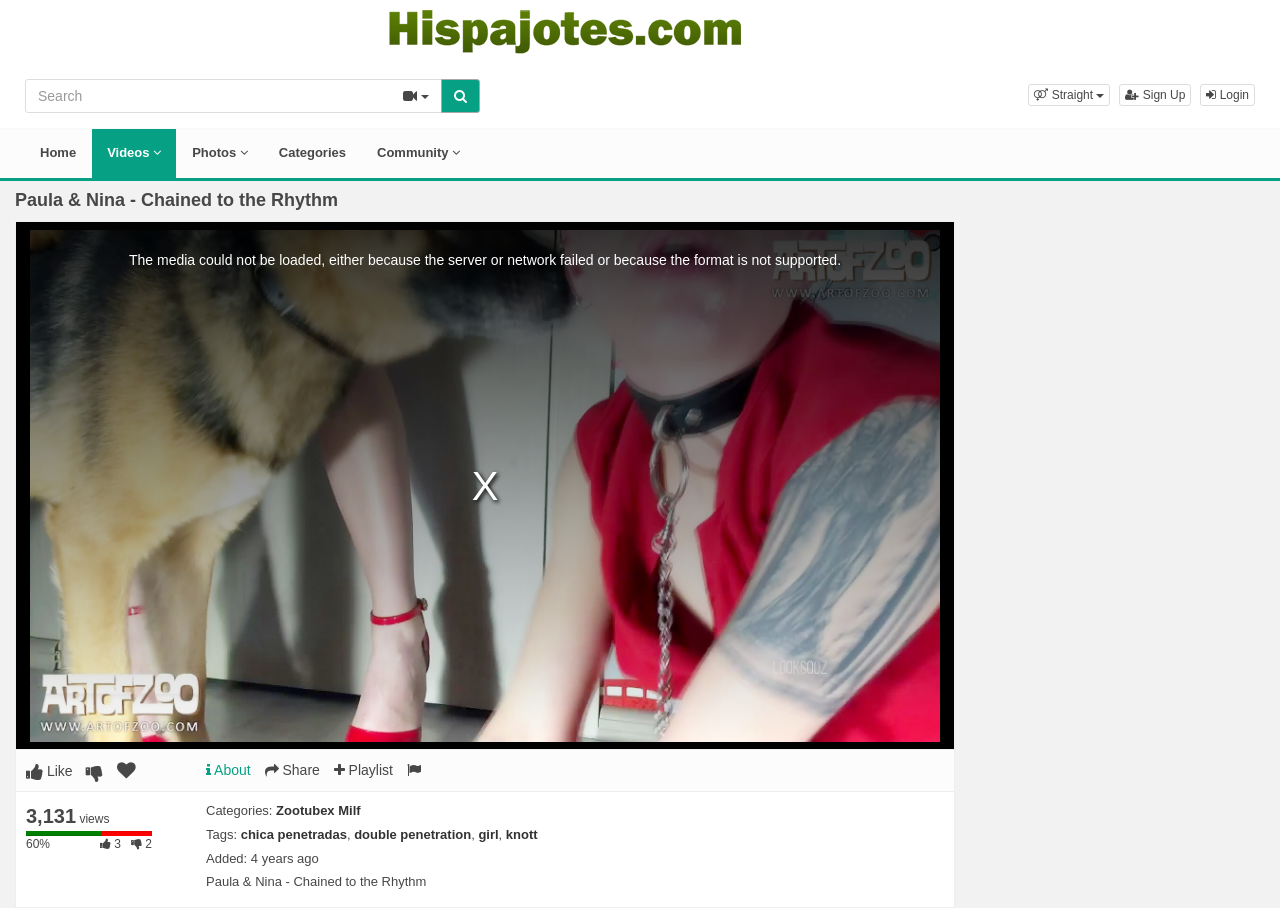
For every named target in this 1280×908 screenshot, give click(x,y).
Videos (134, 152)
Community (418, 152)
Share (292, 770)
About (228, 770)
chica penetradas (294, 834)
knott (522, 834)
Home (58, 152)
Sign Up (1155, 95)
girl (488, 834)
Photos (220, 152)
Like (49, 771)
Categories (312, 152)
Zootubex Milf (318, 810)
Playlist (363, 770)
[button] (1069, 95)
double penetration (412, 834)
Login (1227, 95)
